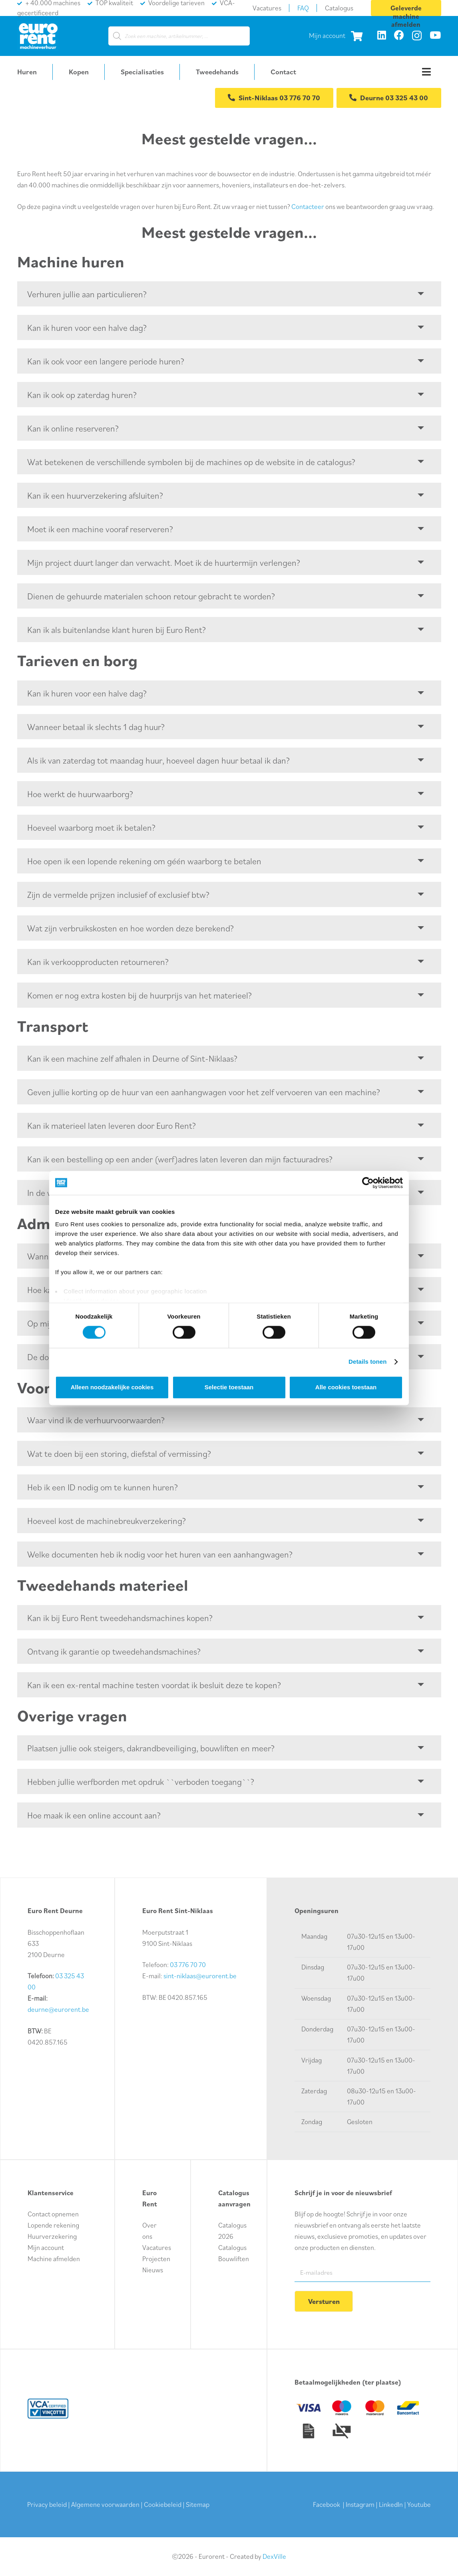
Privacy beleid (47, 2504)
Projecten (156, 2258)
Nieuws (152, 2269)
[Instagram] (417, 35)
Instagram (360, 2504)
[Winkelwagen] (356, 36)
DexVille (274, 2556)
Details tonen (367, 1362)
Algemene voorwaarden (105, 2504)
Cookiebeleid (162, 2504)
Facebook (326, 2504)
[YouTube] (435, 35)
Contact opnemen (53, 2213)
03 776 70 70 (188, 1963)
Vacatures (156, 2246)
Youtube (419, 2504)
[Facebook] (399, 35)
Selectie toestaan (229, 1387)
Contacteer (307, 206)
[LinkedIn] (381, 35)
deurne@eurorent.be (58, 2008)
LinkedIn (391, 2504)
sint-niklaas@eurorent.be (200, 1975)
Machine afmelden (54, 2258)
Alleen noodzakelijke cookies (112, 1387)
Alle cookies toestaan (345, 1387)
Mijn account (327, 35)
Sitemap (197, 2504)
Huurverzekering (52, 2235)
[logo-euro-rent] (38, 36)
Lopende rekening (53, 2224)
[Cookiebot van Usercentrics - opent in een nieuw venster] (368, 1183)
